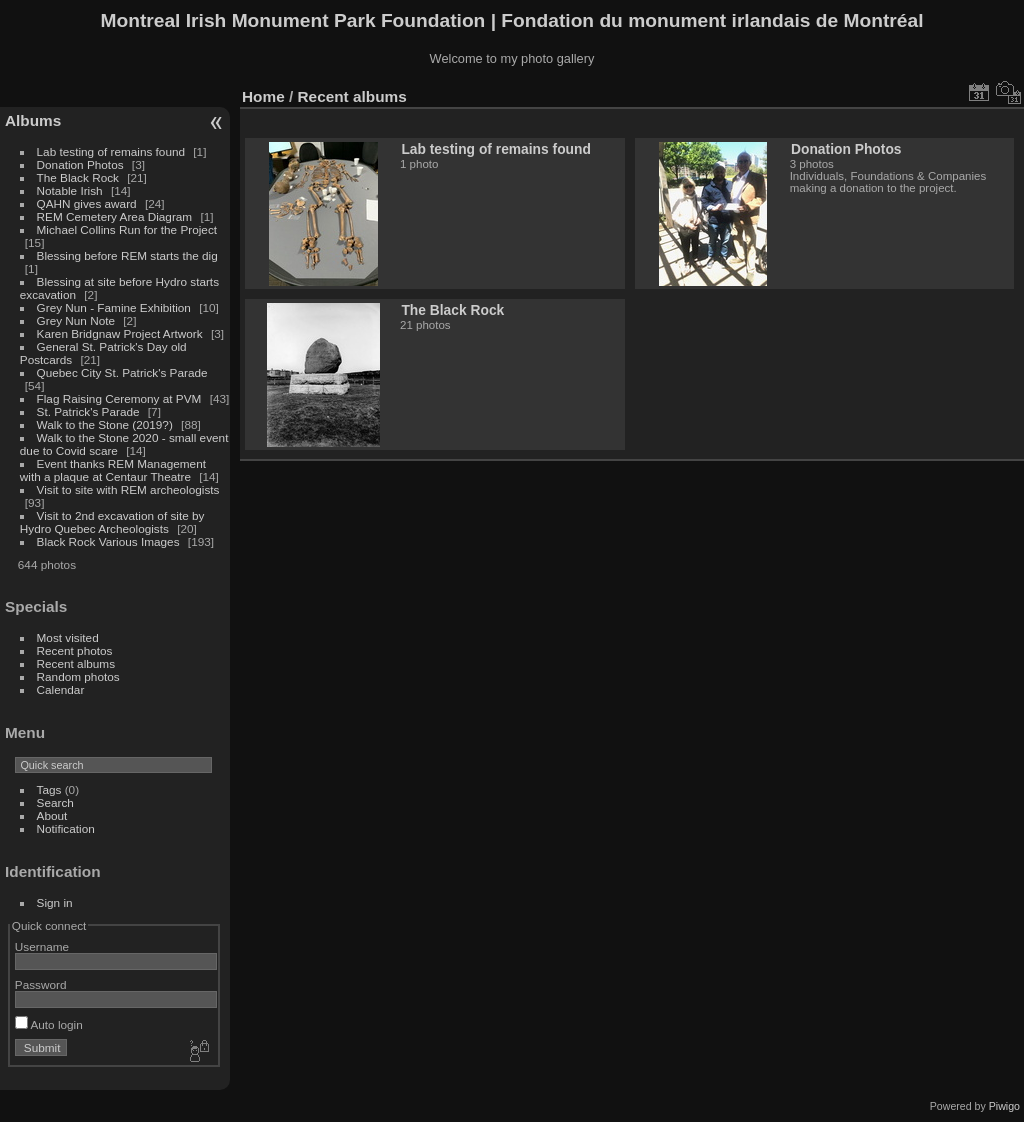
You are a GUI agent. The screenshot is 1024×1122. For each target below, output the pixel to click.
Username (42, 946)
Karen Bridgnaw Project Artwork (120, 333)
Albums (33, 120)
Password (41, 984)
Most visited (68, 637)
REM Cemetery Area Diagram (115, 216)
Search (55, 802)
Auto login (49, 1024)
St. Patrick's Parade (88, 411)
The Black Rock (78, 177)
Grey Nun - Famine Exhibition (116, 307)
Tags (49, 789)
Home (263, 96)
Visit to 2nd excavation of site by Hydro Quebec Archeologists (112, 522)
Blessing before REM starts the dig (127, 255)
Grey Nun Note (76, 320)
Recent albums (76, 663)
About (52, 815)
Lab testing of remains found (111, 151)
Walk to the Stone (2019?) (105, 424)
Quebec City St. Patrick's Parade (122, 372)
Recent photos (75, 650)
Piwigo (1004, 1106)
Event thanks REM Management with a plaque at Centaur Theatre (113, 470)
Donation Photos (80, 164)
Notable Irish (70, 190)
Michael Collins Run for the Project (127, 229)
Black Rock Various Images (108, 541)
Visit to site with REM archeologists (128, 489)
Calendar (61, 689)
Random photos (78, 676)
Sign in (55, 902)
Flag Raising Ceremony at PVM (119, 398)
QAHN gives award (87, 203)
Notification (66, 828)
